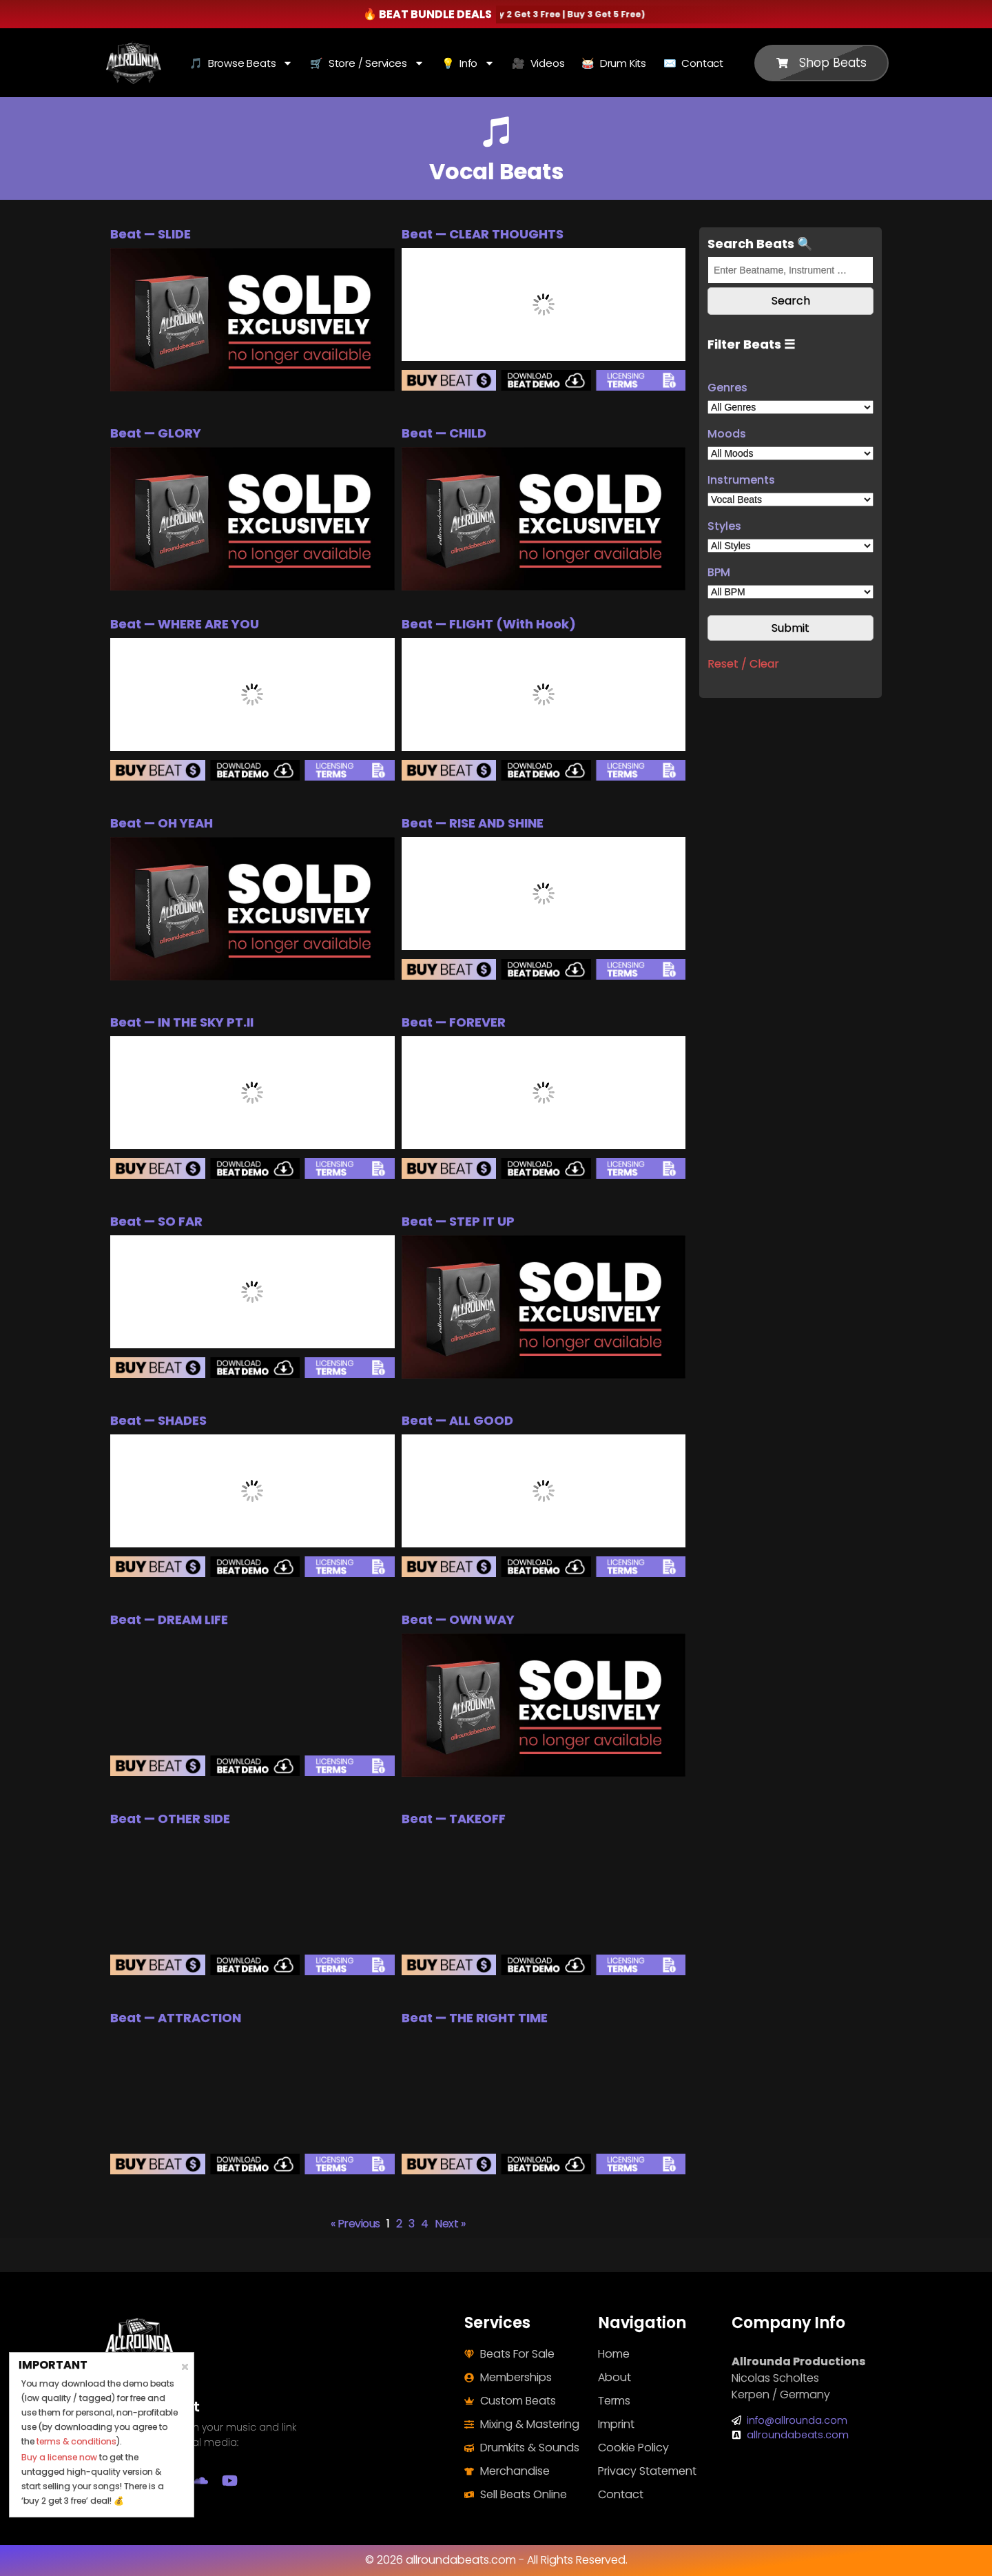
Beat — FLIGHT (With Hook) (489, 623)
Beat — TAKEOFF (454, 1818)
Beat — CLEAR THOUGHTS (483, 234)
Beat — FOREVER (454, 1022)
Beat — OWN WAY (458, 1619)
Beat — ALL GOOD (457, 1420)
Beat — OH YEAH (161, 823)
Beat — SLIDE (150, 234)
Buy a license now (59, 2457)
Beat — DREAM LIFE (169, 1619)
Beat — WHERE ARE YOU (184, 623)
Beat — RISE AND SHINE (473, 823)
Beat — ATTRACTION (175, 2017)
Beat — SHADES (158, 1420)
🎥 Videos (538, 63)
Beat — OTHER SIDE (170, 1818)
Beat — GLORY (155, 433)
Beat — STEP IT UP (458, 1221)
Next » (450, 2224)
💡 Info (468, 63)
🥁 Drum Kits (613, 63)
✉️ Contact (693, 63)
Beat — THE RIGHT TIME (475, 2017)
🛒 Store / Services (367, 63)
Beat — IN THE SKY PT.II (182, 1022)
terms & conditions (76, 2441)
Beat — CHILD (444, 433)
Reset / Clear (743, 664)
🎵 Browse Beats (241, 63)
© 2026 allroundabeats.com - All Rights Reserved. (496, 2560)
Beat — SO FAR (156, 1221)
